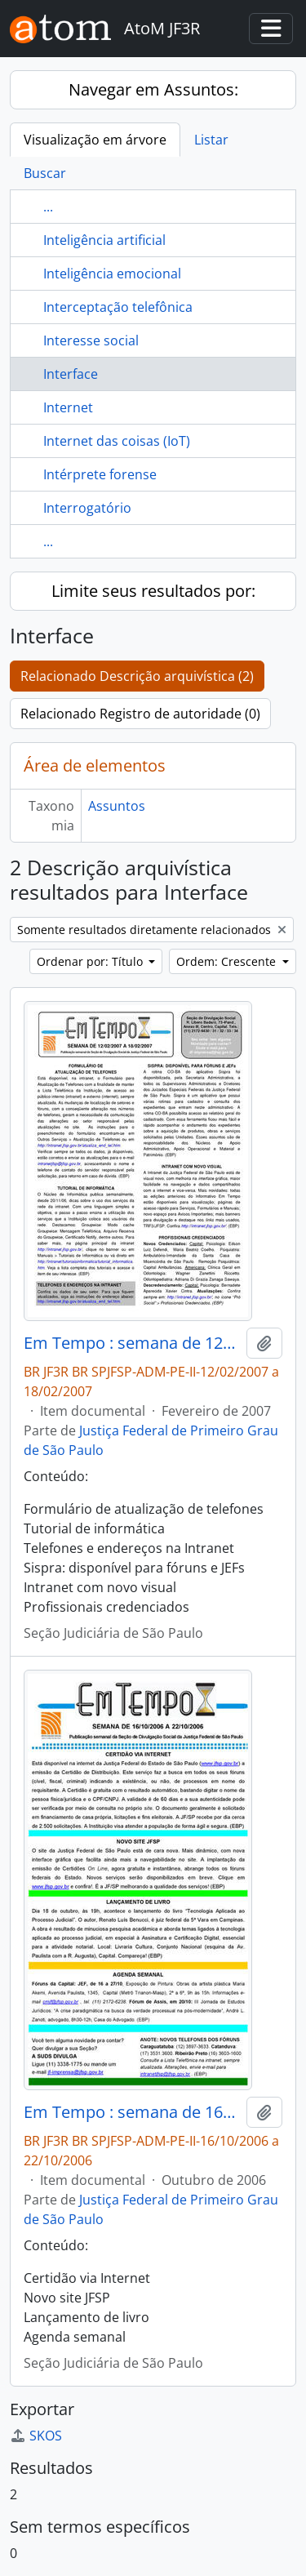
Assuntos (116, 806)
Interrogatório (87, 508)
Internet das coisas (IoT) (116, 441)
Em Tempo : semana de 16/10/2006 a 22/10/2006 (132, 2112)
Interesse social (91, 340)
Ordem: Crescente (227, 961)
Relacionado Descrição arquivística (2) (137, 676)
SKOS (36, 2436)
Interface (70, 374)
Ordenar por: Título (91, 961)
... (48, 207)
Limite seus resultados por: (153, 591)
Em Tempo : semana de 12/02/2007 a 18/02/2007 (132, 1343)
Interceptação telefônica (118, 307)
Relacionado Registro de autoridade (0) (140, 714)
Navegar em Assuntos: (153, 89)
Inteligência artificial (104, 240)
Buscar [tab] (45, 173)
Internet (68, 407)
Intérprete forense (100, 474)
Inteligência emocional (112, 274)
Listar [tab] (211, 140)
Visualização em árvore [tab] (95, 140)
